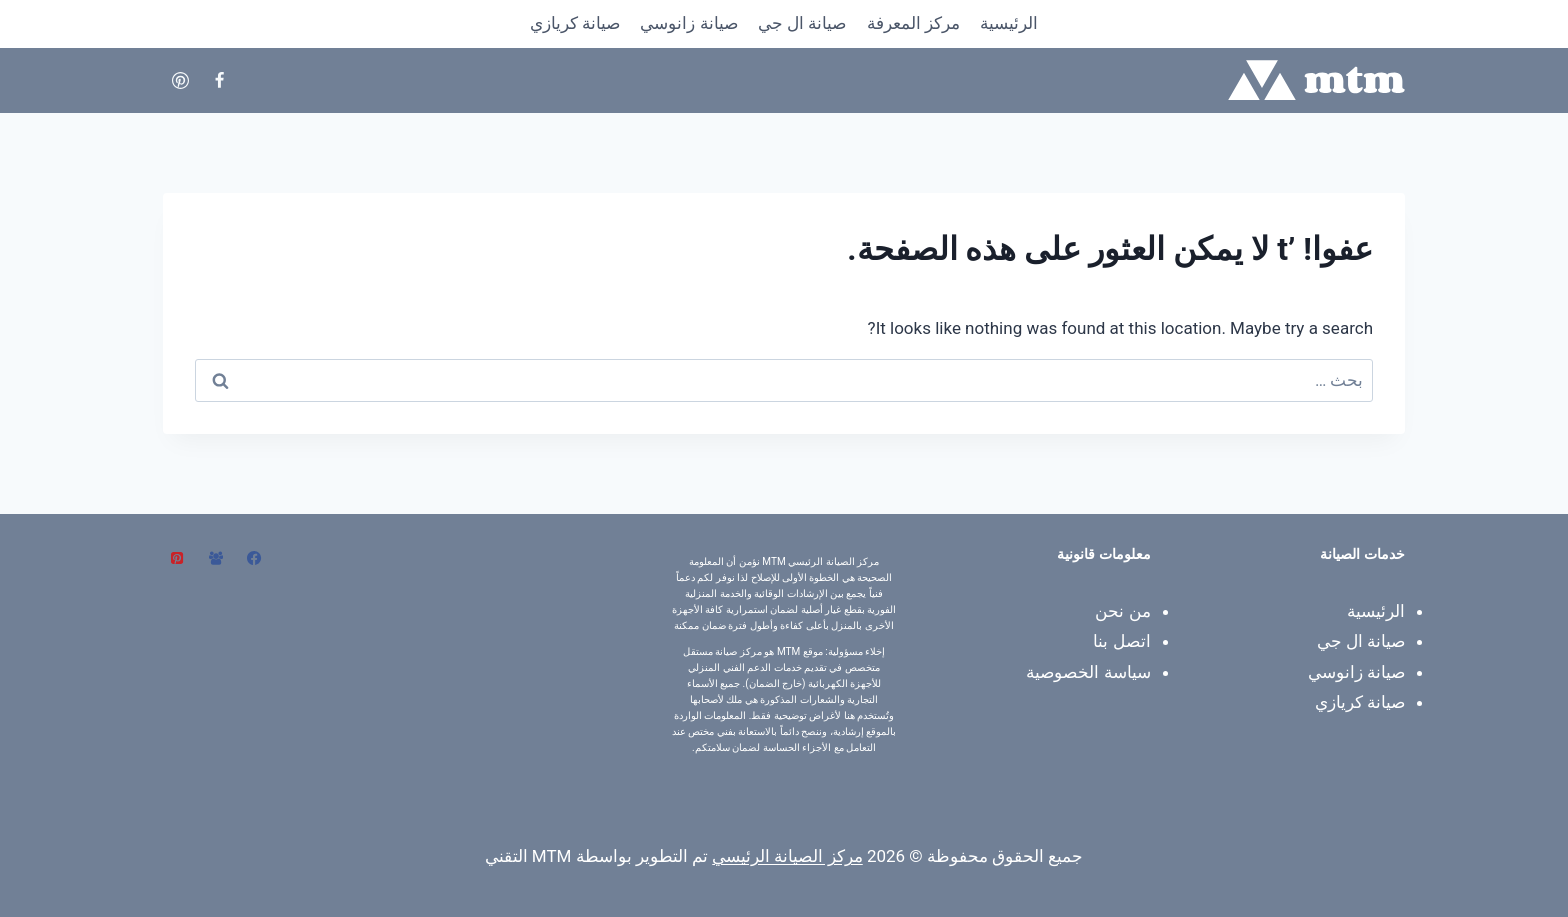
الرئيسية (1009, 23)
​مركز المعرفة (913, 23)
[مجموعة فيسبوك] (216, 558)
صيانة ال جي (802, 23)
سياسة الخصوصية (1088, 672)
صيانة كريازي (575, 23)
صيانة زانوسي (688, 23)
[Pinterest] (180, 80)
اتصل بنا (1121, 641)
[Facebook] (219, 80)
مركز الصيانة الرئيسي (787, 856)
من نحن (1122, 611)
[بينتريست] (177, 558)
